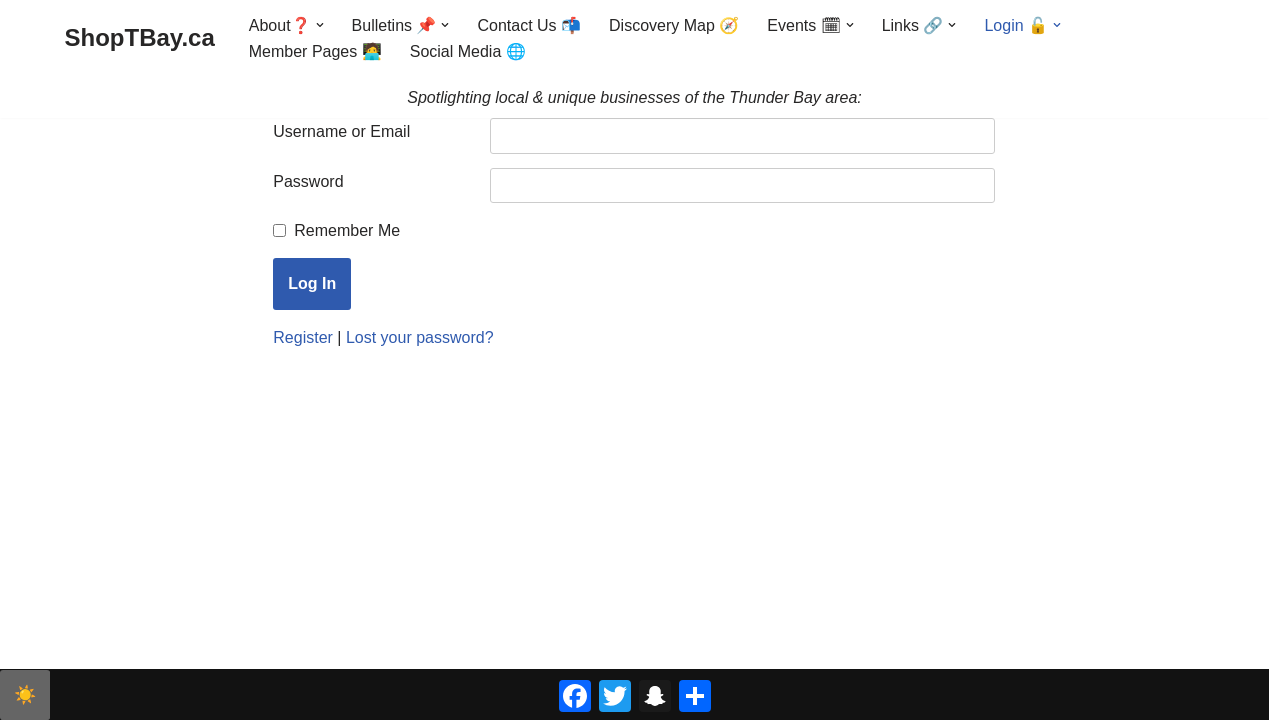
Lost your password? (420, 337)
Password (308, 181)
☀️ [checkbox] (25, 695)
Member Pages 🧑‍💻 (315, 51)
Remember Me (347, 230)
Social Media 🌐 (468, 51)
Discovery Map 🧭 (674, 25)
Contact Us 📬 (530, 25)
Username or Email (341, 131)
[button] (320, 25)
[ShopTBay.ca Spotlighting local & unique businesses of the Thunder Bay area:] (140, 38)
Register (303, 337)
